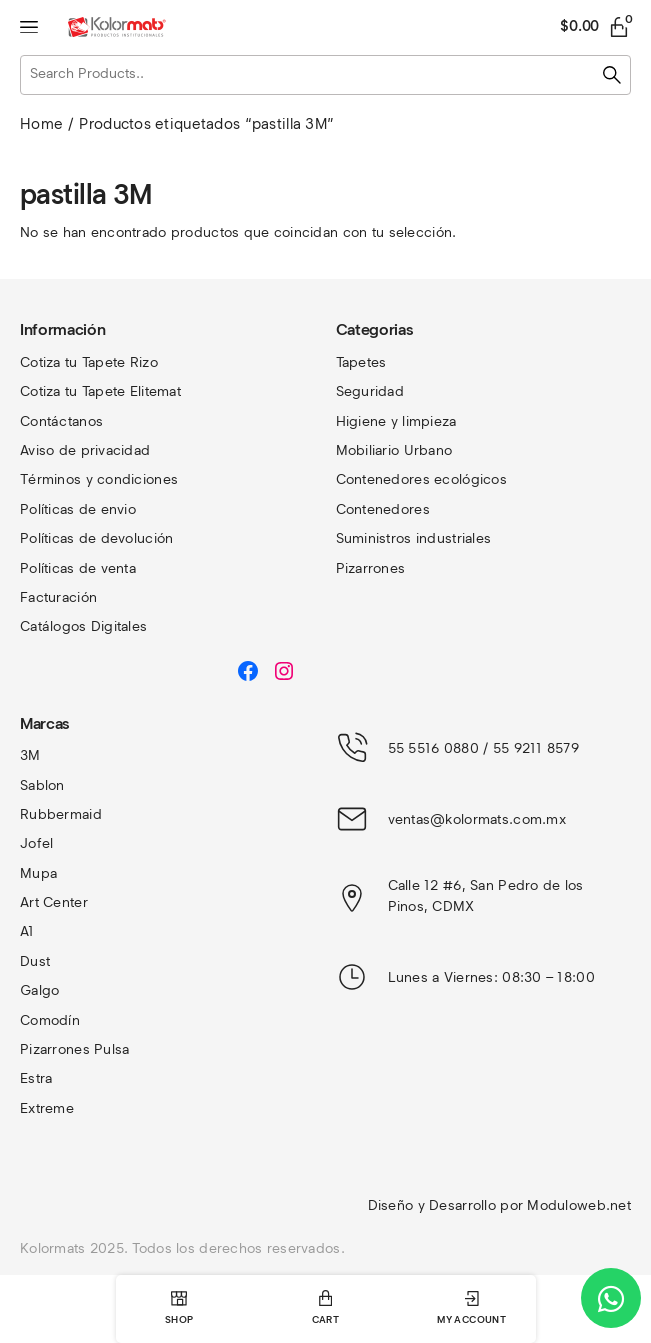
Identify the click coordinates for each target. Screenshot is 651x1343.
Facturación (58, 597)
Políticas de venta (78, 568)
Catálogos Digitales (83, 626)
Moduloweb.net (579, 1205)
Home (41, 124)
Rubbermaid (61, 814)
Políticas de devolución (96, 538)
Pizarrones (371, 568)
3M (30, 755)
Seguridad (370, 391)
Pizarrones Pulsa (74, 1049)
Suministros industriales (414, 538)
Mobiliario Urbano (394, 450)
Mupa (38, 873)
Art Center (54, 902)
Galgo (39, 990)
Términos (53, 479)
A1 (27, 931)
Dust (35, 961)
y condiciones (132, 479)
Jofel (36, 843)
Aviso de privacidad (85, 450)
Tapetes (361, 362)
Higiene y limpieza (396, 421)
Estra (36, 1078)
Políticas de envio (78, 509)
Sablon (42, 785)
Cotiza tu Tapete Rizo (89, 362)
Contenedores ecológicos (421, 479)
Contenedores (383, 509)
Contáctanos (61, 421)
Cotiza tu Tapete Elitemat (100, 391)
